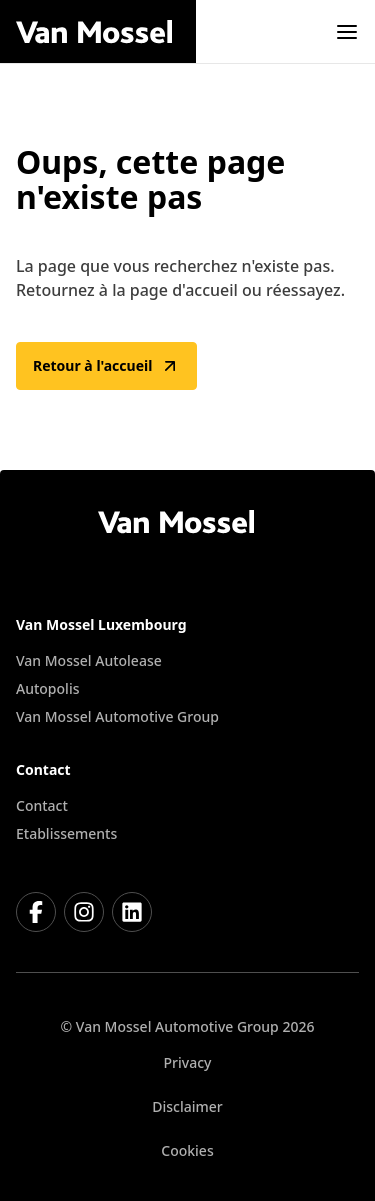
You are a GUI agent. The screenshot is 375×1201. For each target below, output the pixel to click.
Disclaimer (187, 1106)
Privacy (188, 1062)
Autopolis (47, 688)
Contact (42, 805)
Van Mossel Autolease (89, 660)
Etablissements (66, 833)
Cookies (187, 1150)
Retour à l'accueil (106, 366)
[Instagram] (84, 912)
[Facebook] (36, 912)
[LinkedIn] (132, 912)
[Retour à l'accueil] (106, 32)
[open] (347, 32)
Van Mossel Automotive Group (117, 716)
